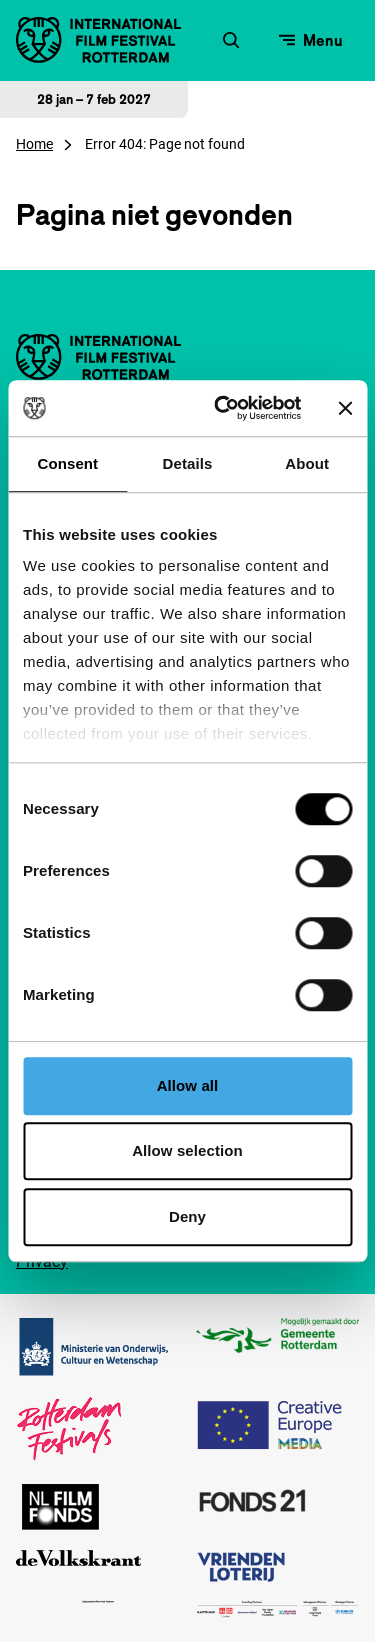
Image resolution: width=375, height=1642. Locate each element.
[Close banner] (345, 408)
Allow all (188, 1085)
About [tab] (307, 463)
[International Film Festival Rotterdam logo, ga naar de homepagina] (98, 40)
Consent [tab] (67, 463)
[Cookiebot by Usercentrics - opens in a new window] (223, 408)
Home (34, 144)
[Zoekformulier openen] (231, 40)
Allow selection (187, 1150)
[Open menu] (311, 40)
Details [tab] (188, 463)
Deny (187, 1216)
